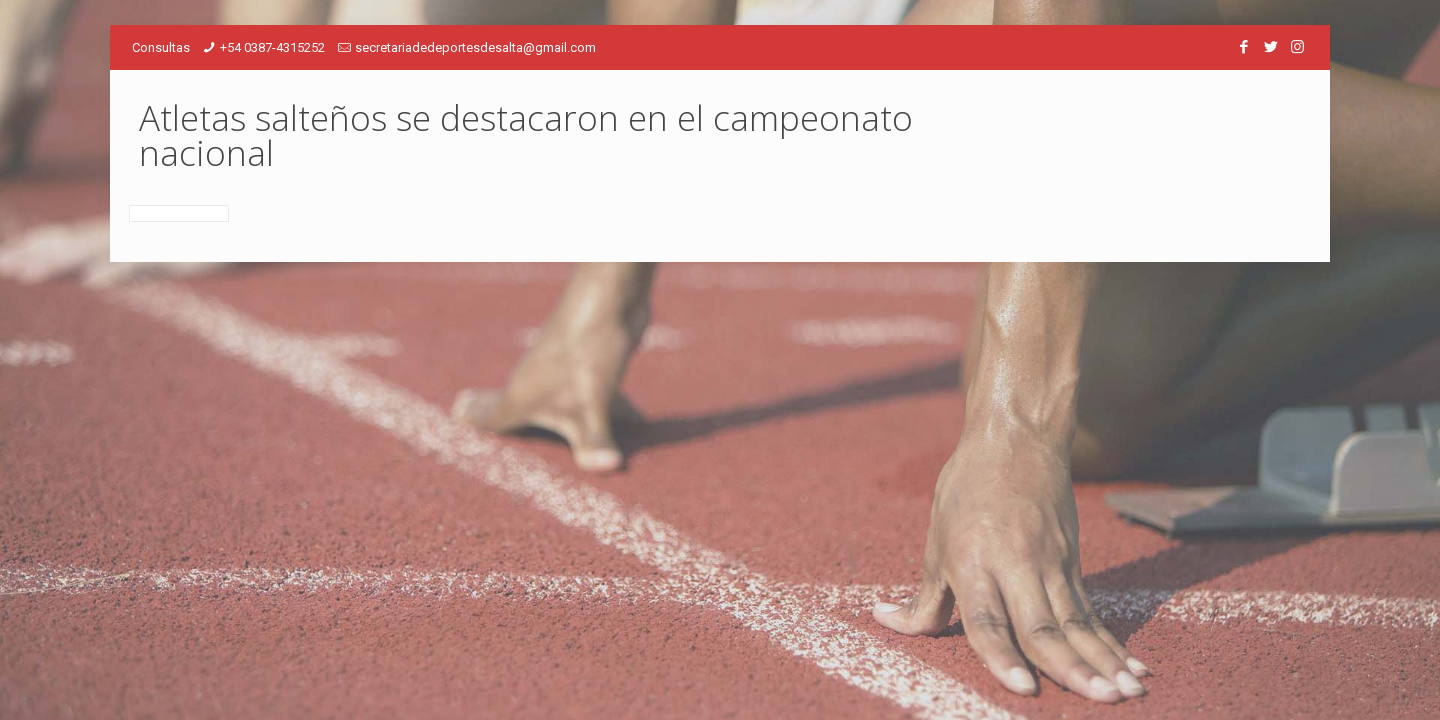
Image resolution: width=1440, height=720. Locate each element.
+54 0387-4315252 (272, 47)
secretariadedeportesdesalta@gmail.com (475, 47)
